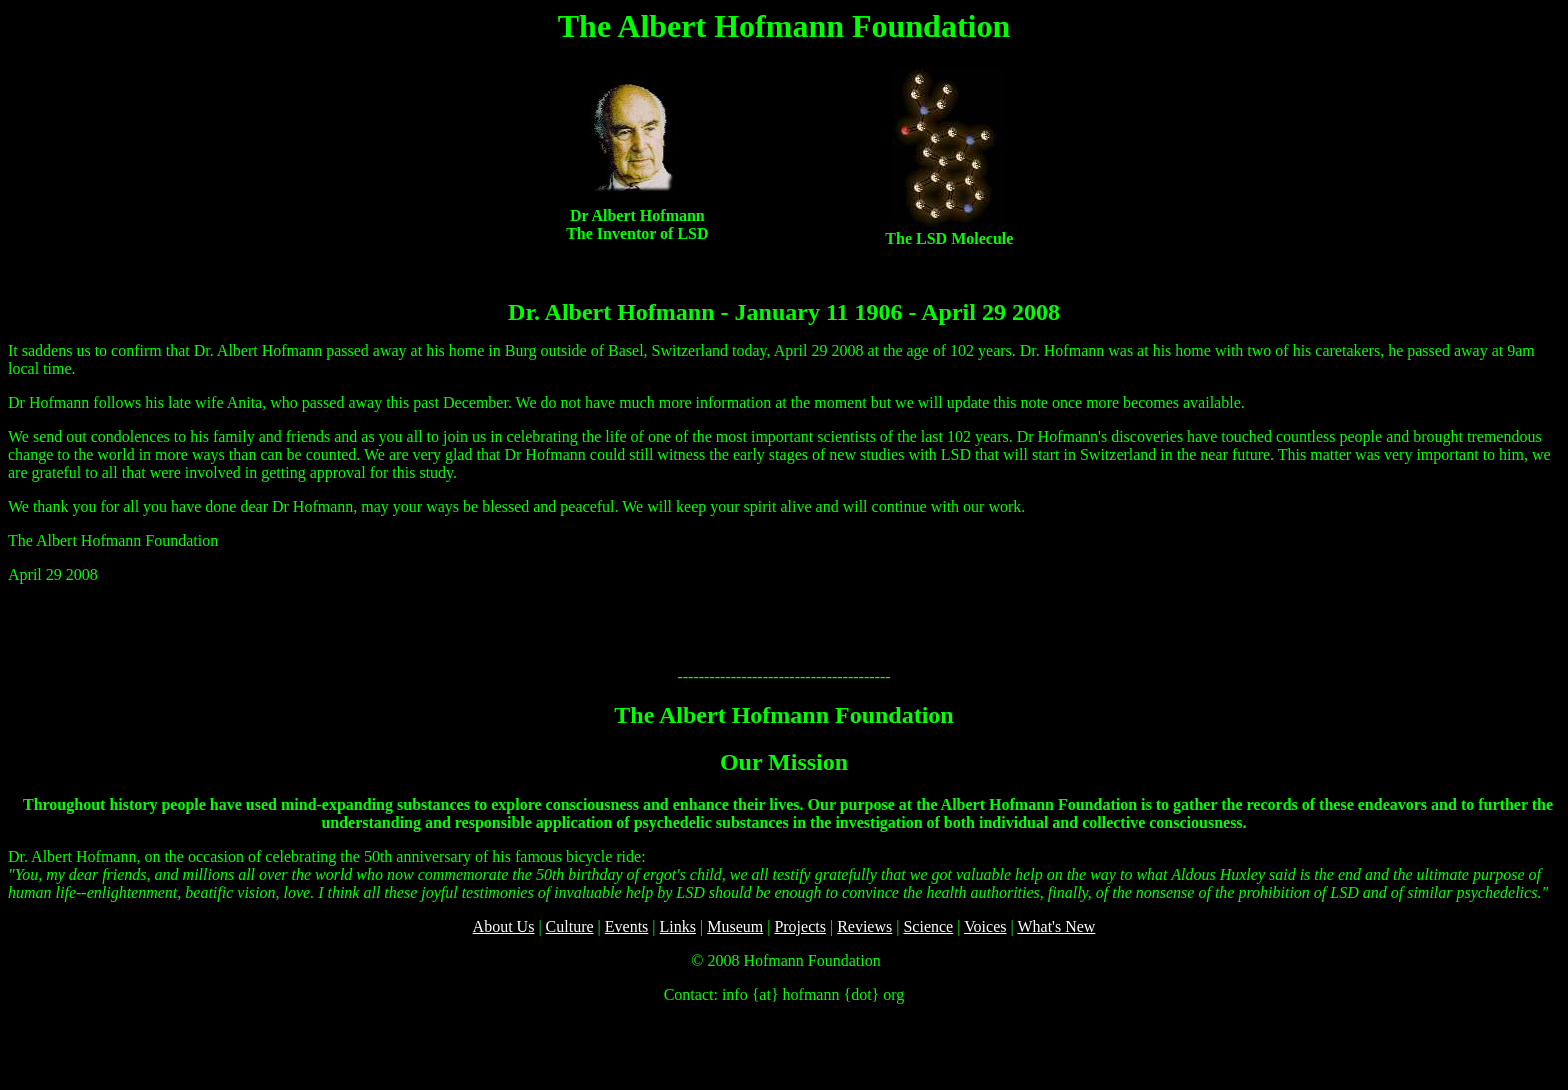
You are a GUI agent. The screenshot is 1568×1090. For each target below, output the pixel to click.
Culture (570, 926)
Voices (985, 926)
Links (678, 926)
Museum (735, 926)
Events (627, 926)
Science (928, 926)
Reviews (864, 926)
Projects (800, 926)
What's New (1056, 926)
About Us (504, 926)
